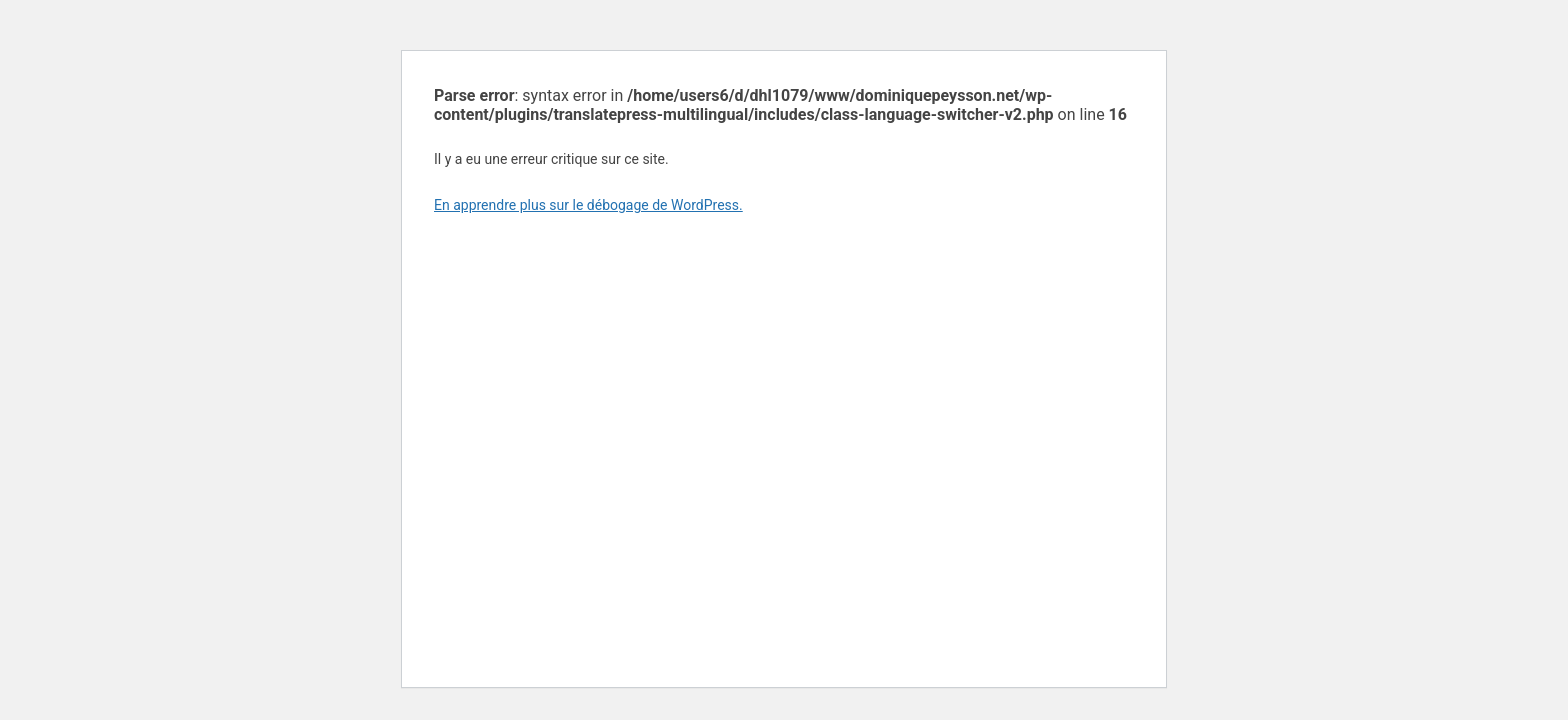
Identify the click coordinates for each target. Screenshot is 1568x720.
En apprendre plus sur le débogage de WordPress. (588, 205)
